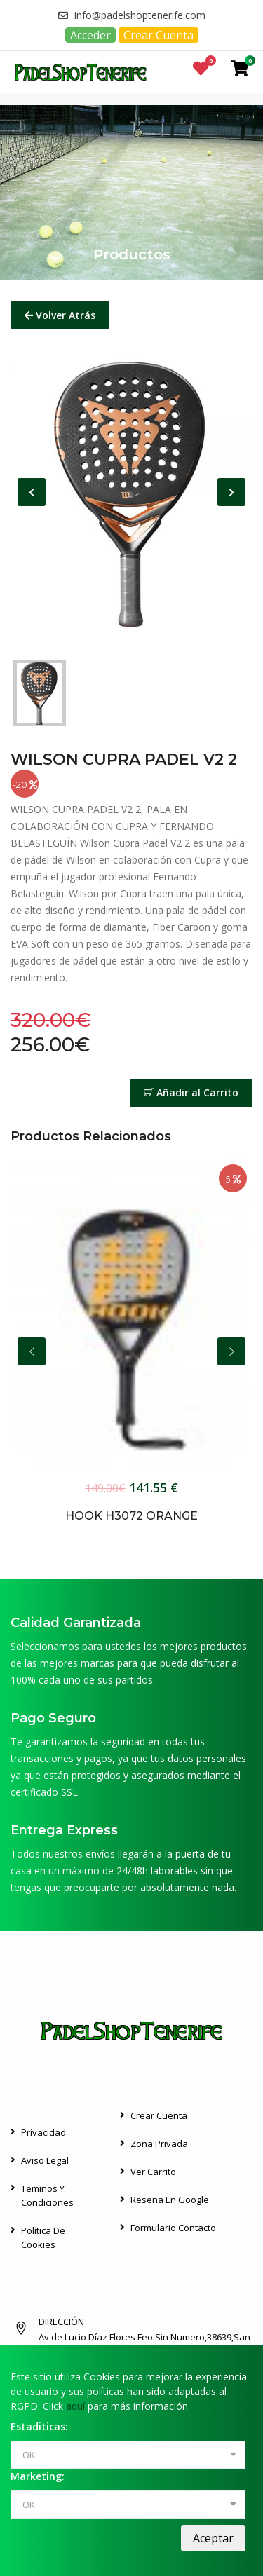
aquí (75, 2406)
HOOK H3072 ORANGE (131, 1515)
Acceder (90, 35)
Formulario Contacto (173, 2227)
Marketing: (38, 2476)
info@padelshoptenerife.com (131, 15)
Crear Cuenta (158, 35)
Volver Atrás (60, 315)
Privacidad (43, 2132)
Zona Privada (159, 2143)
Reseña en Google (169, 2199)
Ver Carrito (153, 2171)
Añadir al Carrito (191, 1092)
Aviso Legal (45, 2160)
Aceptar (213, 2538)
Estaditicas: (39, 2426)
